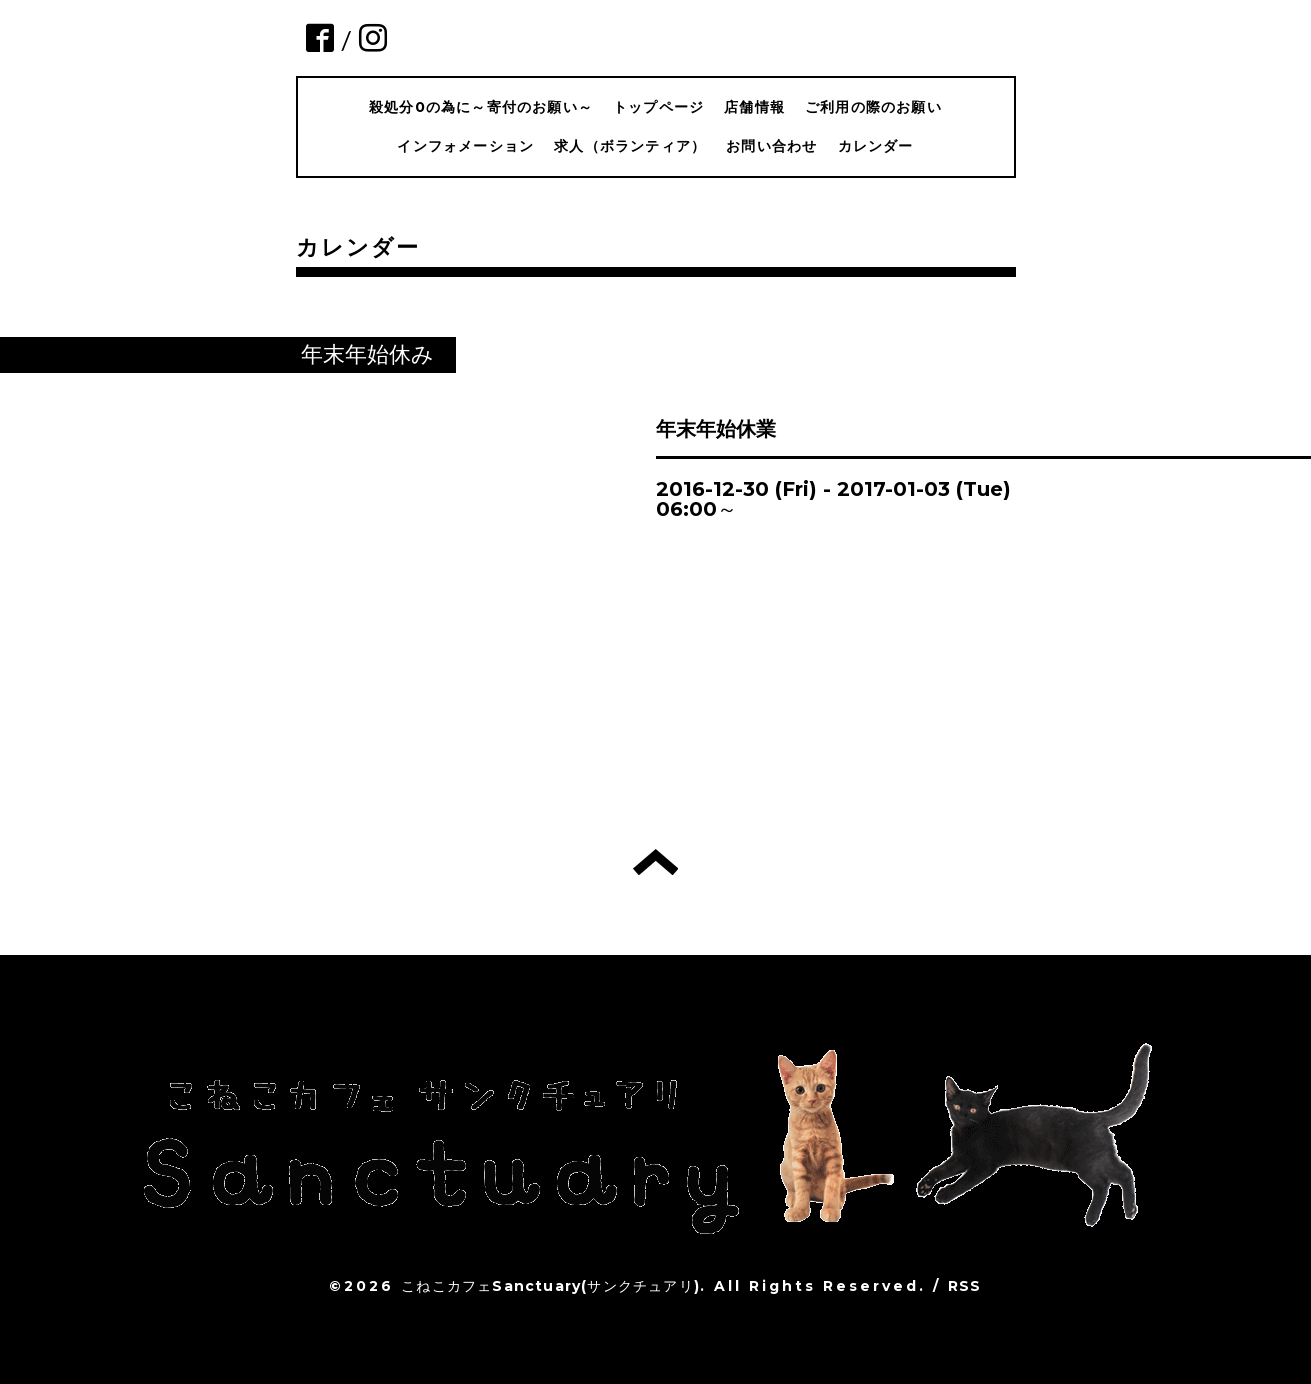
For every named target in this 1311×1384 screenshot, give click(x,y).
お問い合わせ (771, 146)
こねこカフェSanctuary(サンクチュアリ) (550, 1286)
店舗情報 (754, 107)
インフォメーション (465, 146)
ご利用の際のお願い (873, 107)
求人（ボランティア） (630, 146)
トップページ (658, 107)
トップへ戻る (655, 862)
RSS (965, 1286)
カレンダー (876, 146)
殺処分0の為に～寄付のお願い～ (481, 107)
